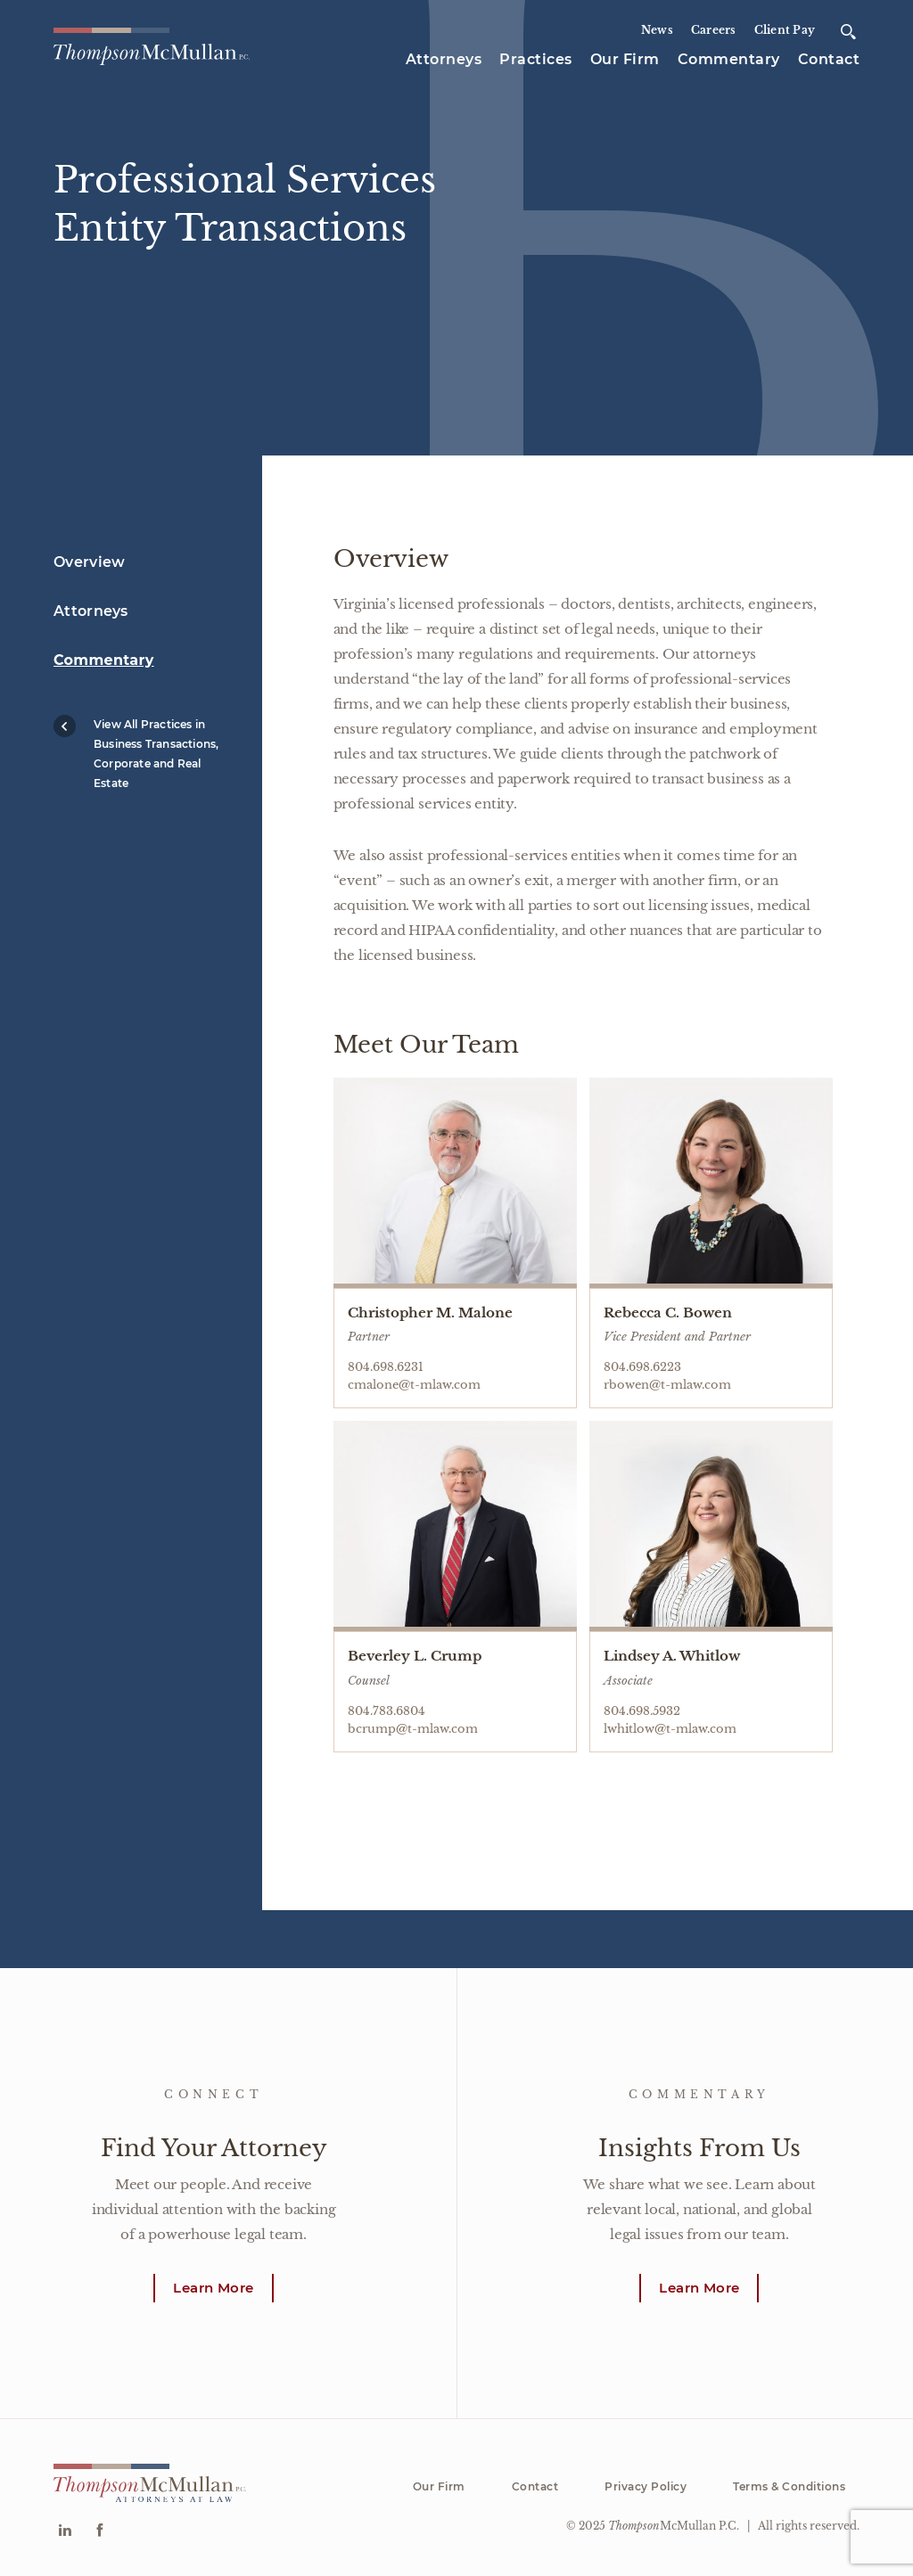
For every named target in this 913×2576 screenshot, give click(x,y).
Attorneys (444, 59)
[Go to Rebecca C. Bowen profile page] (711, 1183)
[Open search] (848, 32)
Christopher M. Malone (430, 1312)
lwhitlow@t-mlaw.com (670, 1728)
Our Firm (625, 59)
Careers (713, 30)
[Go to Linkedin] (64, 2532)
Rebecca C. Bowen (668, 1312)
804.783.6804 (386, 1711)
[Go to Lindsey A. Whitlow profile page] (711, 1526)
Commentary (729, 59)
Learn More (213, 2287)
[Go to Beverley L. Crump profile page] (455, 1526)
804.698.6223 (642, 1366)
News (657, 30)
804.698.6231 (386, 1366)
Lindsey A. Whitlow (672, 1655)
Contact (829, 59)
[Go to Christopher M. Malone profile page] (455, 1183)
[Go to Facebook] (99, 2532)
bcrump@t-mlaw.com (413, 1728)
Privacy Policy (646, 2486)
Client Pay (785, 30)
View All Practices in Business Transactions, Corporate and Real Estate (135, 752)
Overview (89, 562)
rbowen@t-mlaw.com (667, 1384)
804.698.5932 (642, 1711)
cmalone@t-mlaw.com (414, 1384)
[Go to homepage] (151, 47)
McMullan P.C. (673, 2525)
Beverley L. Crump (414, 1655)
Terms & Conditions (789, 2486)
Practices (535, 59)
